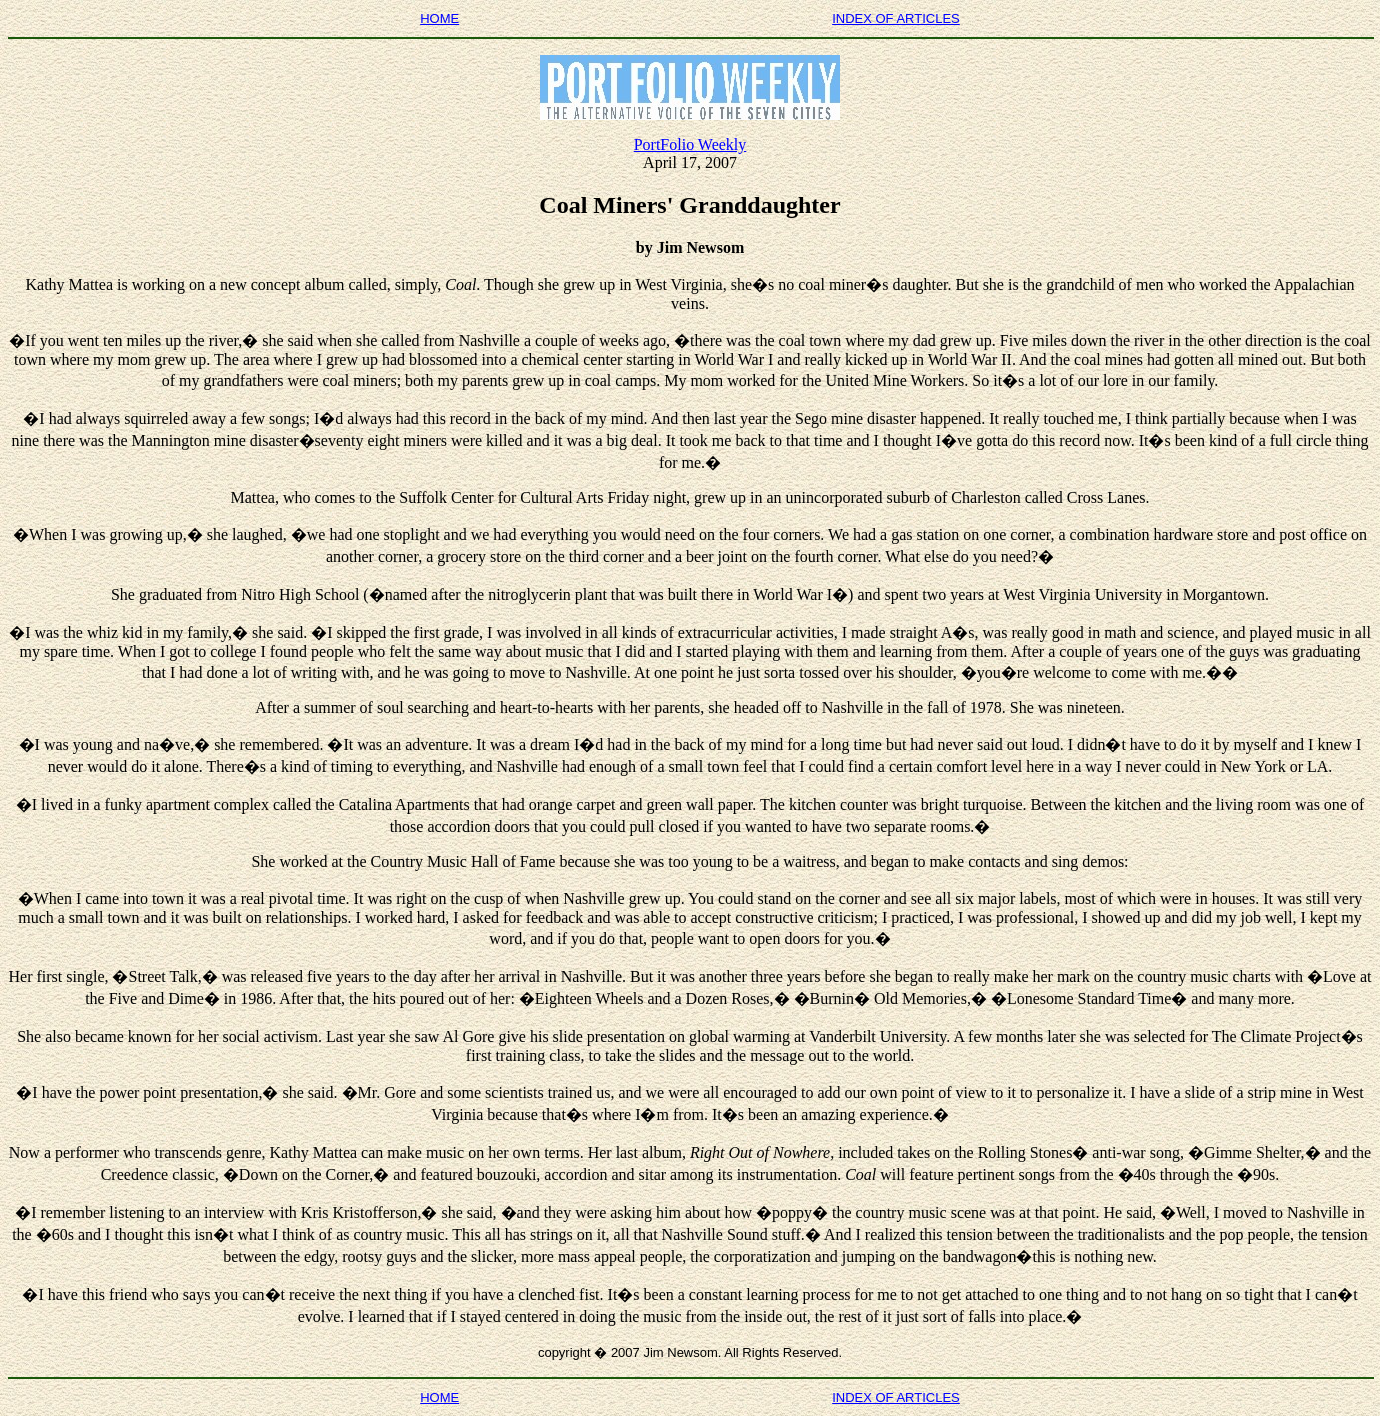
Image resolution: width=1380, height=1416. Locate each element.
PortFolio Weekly (690, 144)
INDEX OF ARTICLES (896, 18)
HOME (439, 18)
